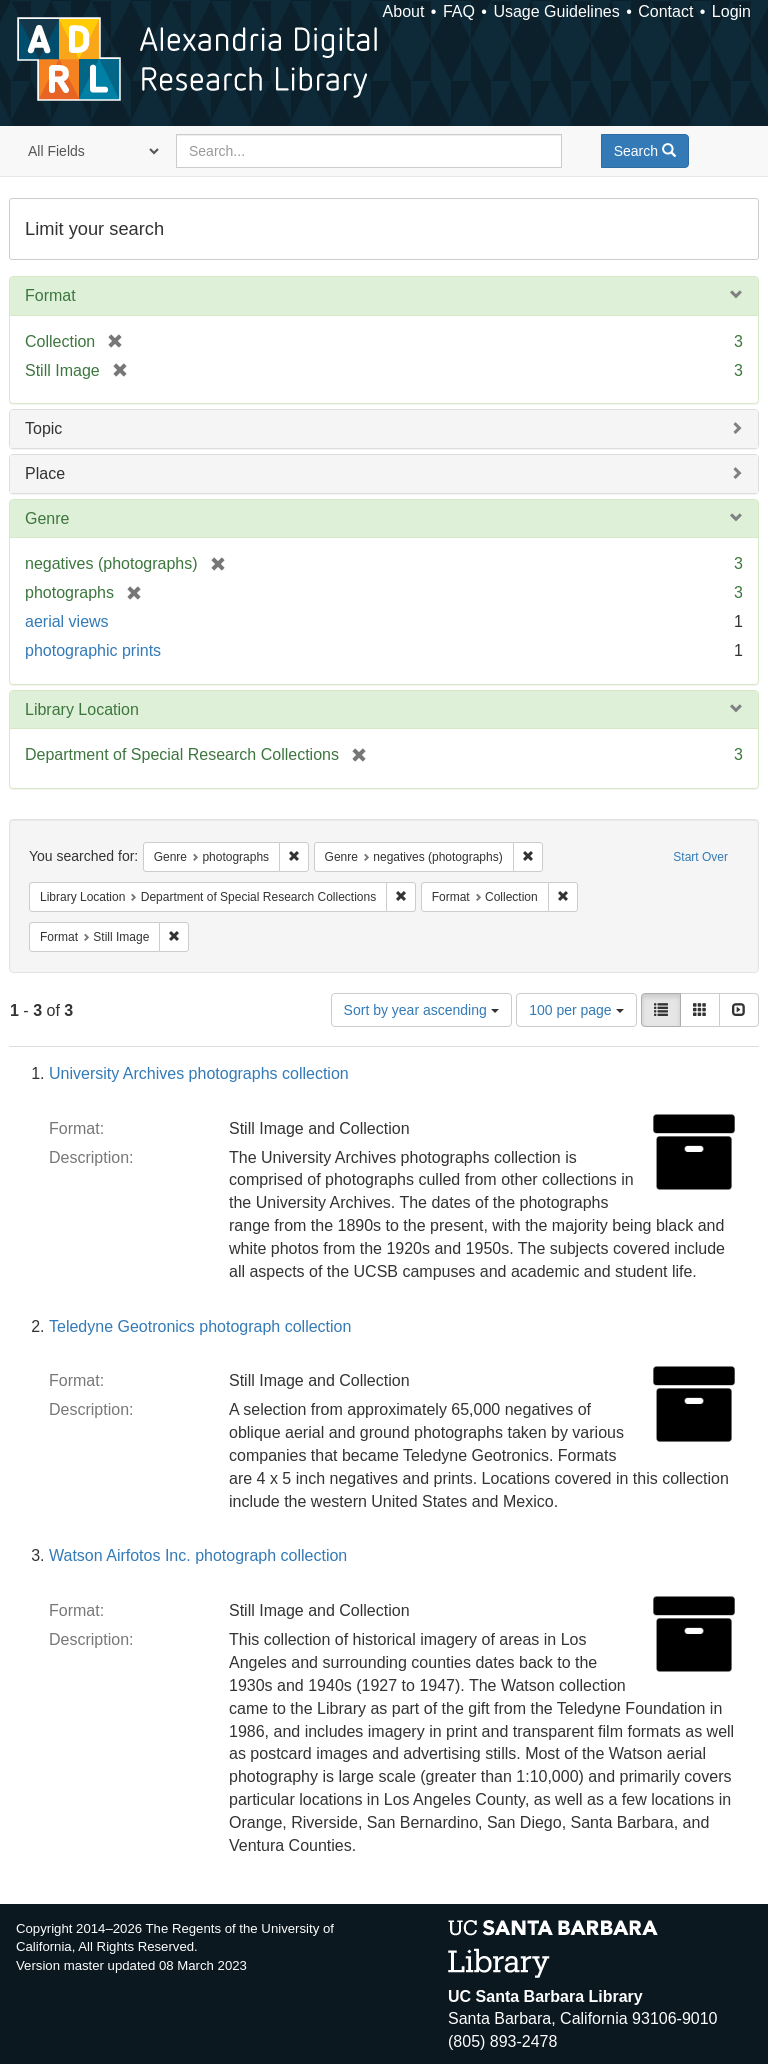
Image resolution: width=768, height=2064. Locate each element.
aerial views (67, 621)
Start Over (700, 857)
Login (731, 11)
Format (50, 295)
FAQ (459, 11)
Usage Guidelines (556, 11)
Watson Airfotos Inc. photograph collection (198, 1555)
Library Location (82, 709)
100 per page (576, 1010)
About (404, 11)
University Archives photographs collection (199, 1073)
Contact (665, 11)
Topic (43, 428)
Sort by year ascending (421, 1010)
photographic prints (93, 650)
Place (45, 473)
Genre (47, 518)
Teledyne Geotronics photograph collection (200, 1326)
